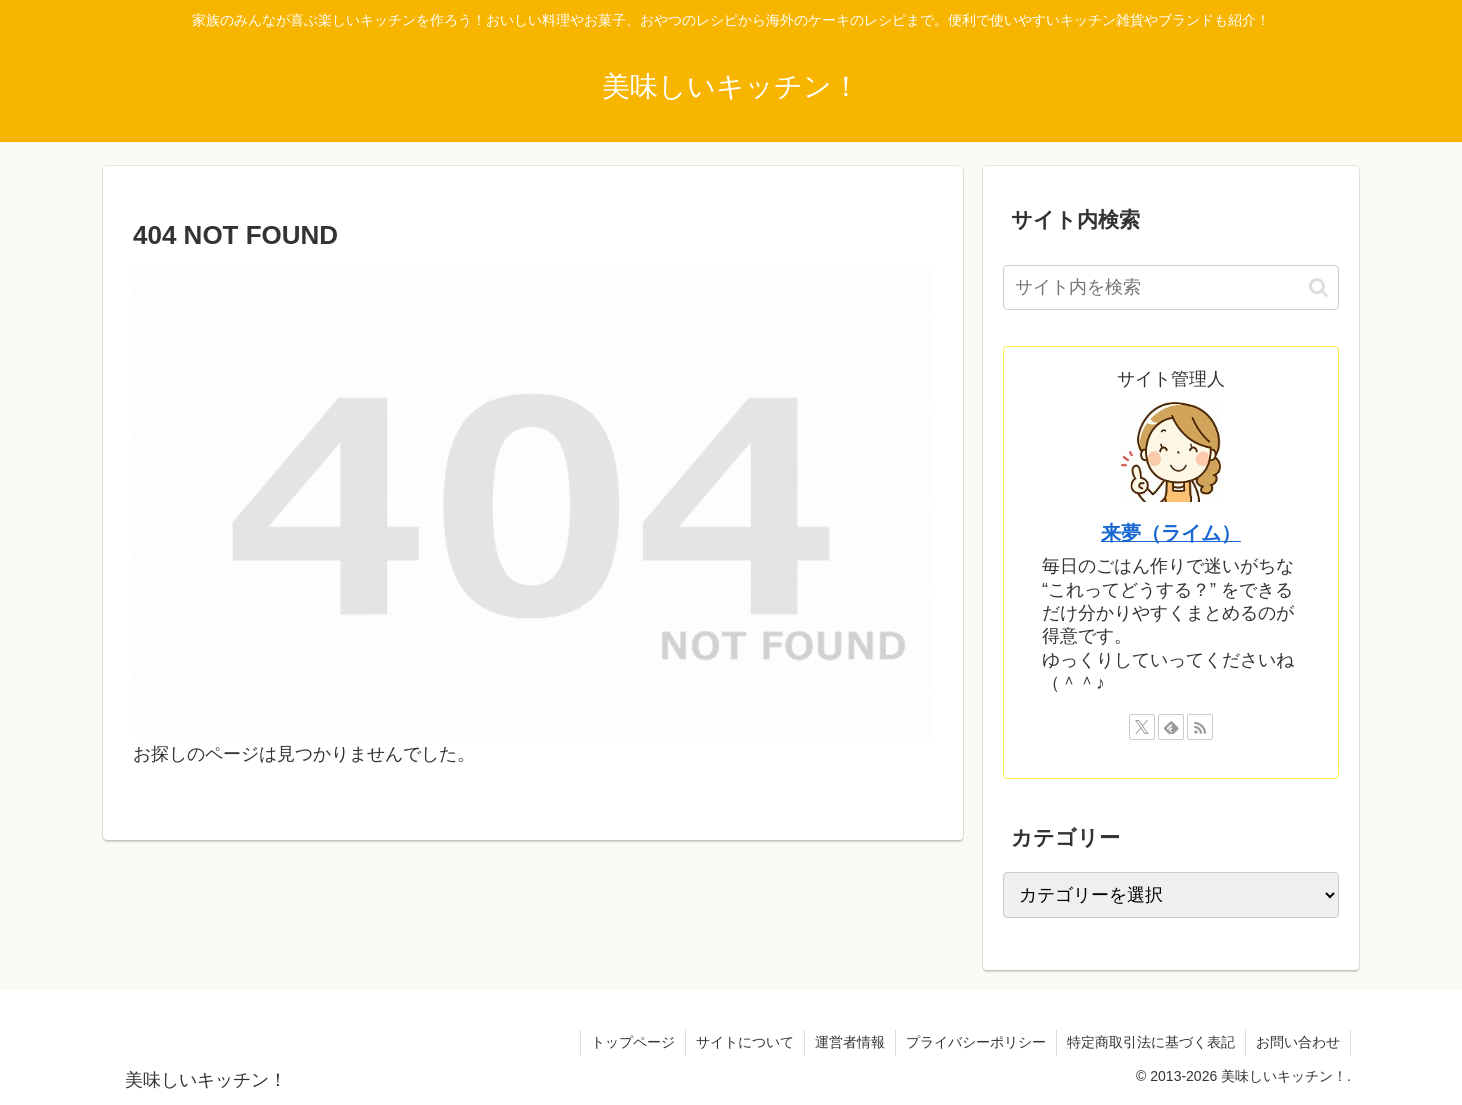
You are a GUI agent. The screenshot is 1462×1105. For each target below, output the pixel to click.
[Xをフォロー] (1142, 727)
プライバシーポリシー (976, 1042)
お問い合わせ (1298, 1042)
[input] (1171, 287)
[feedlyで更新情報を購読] (1171, 727)
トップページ (633, 1042)
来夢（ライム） (1171, 533)
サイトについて (745, 1042)
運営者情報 (850, 1042)
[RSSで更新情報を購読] (1200, 727)
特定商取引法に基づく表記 (1151, 1042)
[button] (1318, 287)
